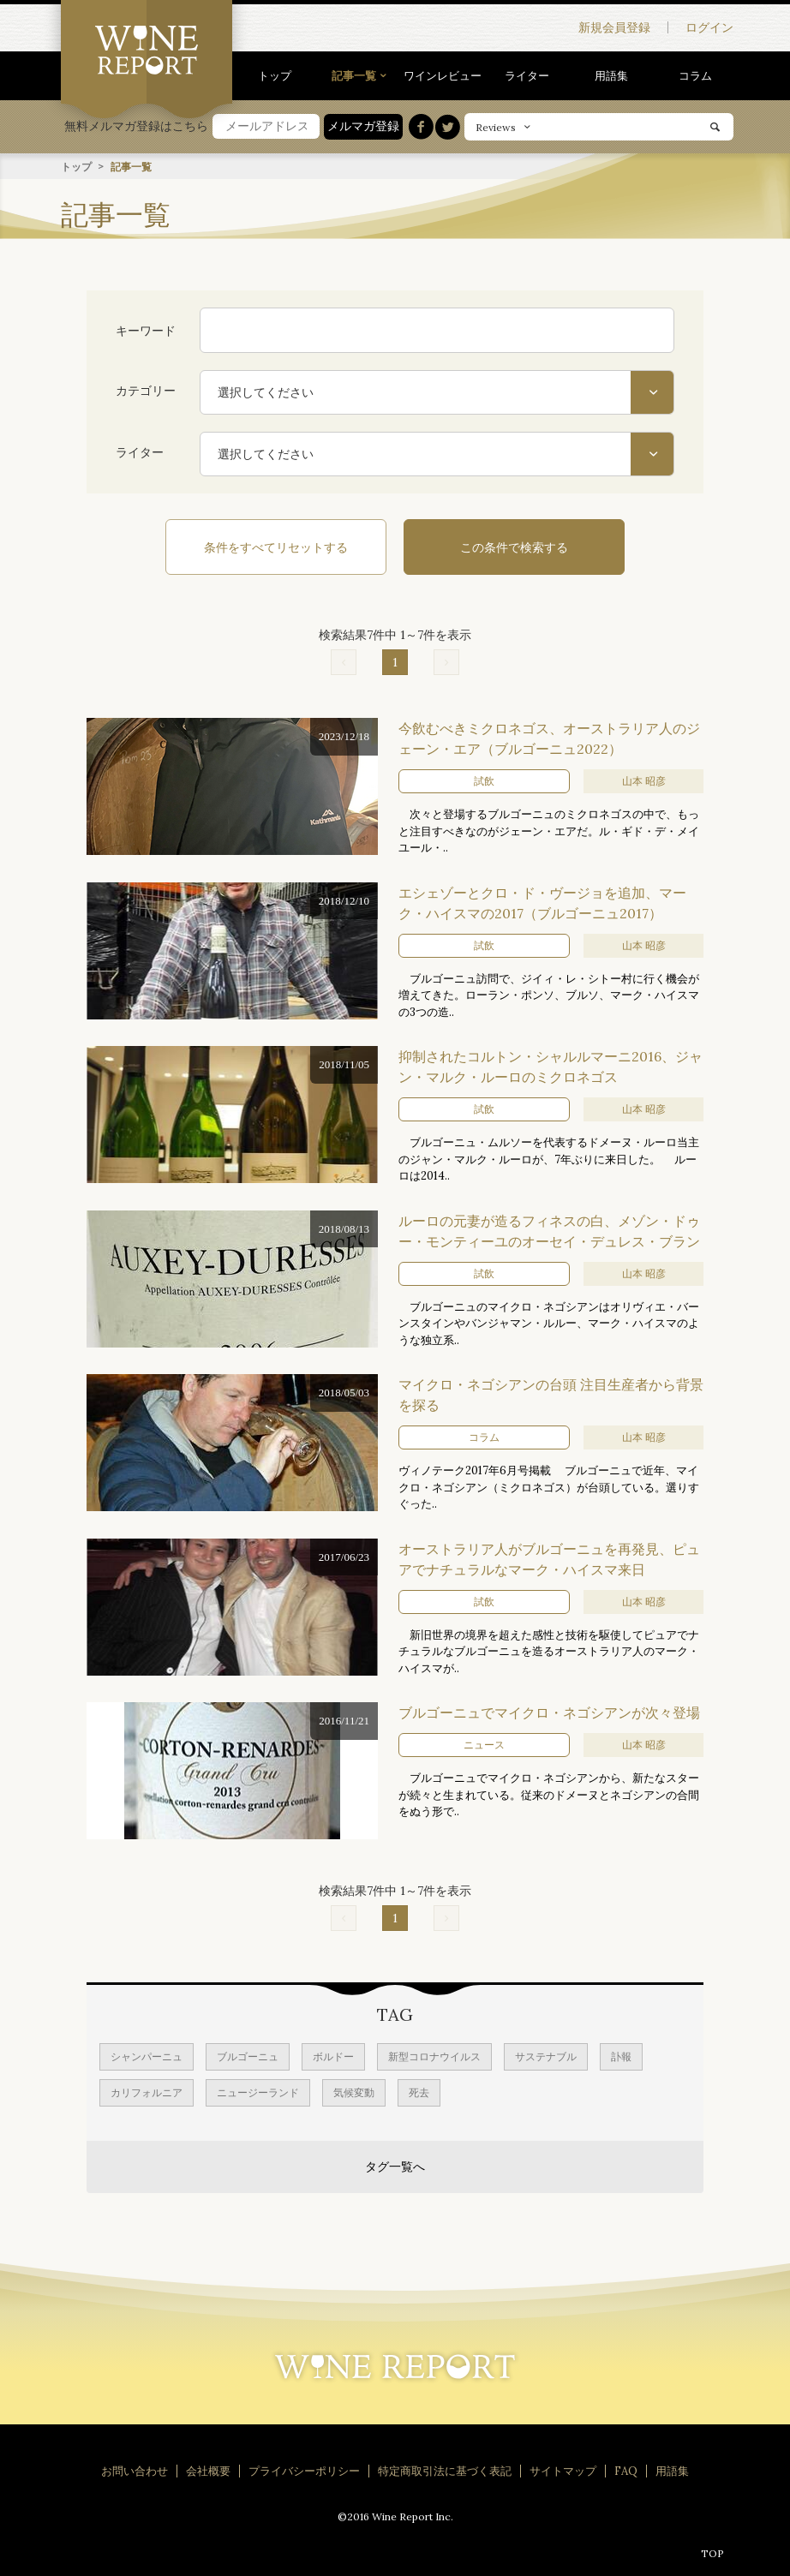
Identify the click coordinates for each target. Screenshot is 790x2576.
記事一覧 (354, 75)
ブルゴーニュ (247, 2055)
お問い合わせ (134, 2470)
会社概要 (208, 2470)
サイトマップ (563, 2470)
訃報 (621, 2055)
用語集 (611, 75)
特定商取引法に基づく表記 (445, 2470)
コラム (695, 75)
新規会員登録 (614, 27)
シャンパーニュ (147, 2055)
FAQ (625, 2470)
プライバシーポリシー (304, 2470)
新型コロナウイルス (434, 2055)
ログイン (709, 27)
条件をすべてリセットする (284, 546)
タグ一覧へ (395, 2165)
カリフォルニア (147, 2091)
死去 (419, 2091)
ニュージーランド (258, 2091)
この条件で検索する (506, 546)
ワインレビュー (443, 75)
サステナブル (546, 2055)
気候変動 (353, 2091)
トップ (274, 75)
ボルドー (333, 2055)
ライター (527, 75)
